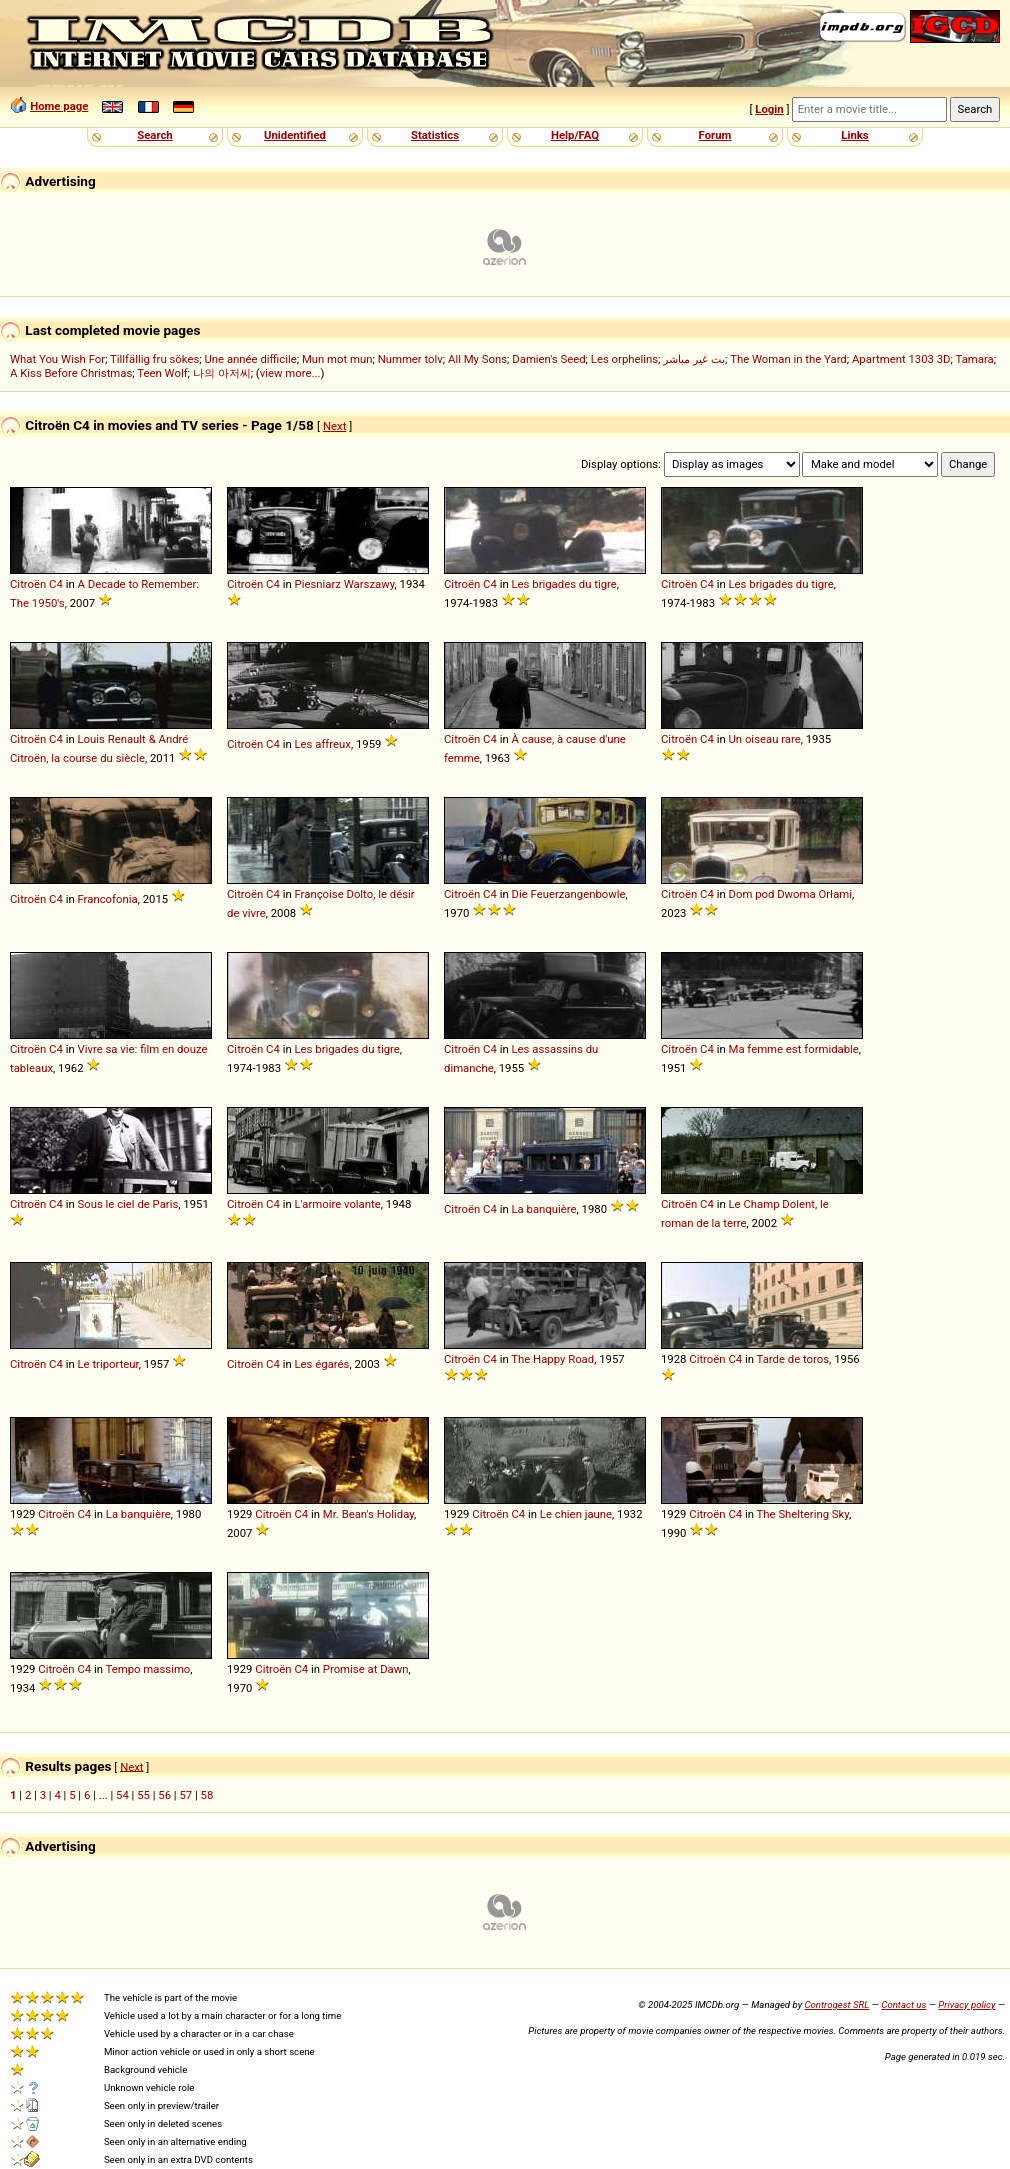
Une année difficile (250, 359)
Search (154, 135)
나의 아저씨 (222, 373)
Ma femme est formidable (794, 1049)
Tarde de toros (793, 1359)
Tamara (975, 359)
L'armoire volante (338, 1204)
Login (769, 109)
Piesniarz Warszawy (345, 584)
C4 (56, 584)
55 (143, 1795)
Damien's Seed (548, 359)
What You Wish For (57, 359)
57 (185, 1795)
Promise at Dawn (366, 1669)
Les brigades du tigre (564, 584)
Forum (715, 135)
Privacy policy (966, 2004)
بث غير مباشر (694, 359)
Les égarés (322, 1364)
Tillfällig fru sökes (154, 359)
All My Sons (477, 359)
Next (334, 426)
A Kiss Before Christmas (71, 373)
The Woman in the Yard (788, 359)
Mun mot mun (337, 359)
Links (854, 135)
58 (207, 1795)
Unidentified (295, 135)
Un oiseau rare (765, 739)
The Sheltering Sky (803, 1514)
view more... (290, 373)
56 (164, 1795)
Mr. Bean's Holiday (368, 1514)
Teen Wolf (162, 373)
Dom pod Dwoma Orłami (791, 894)
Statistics (435, 135)
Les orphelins (624, 359)
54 (122, 1795)
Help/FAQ (575, 135)
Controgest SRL (836, 2004)
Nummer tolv (410, 359)
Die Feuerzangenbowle (569, 894)
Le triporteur (108, 1364)
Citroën (28, 584)
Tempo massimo (148, 1669)
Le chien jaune (576, 1514)
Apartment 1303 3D (901, 359)
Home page (59, 106)
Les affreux (323, 744)
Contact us (903, 2004)
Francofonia (108, 899)
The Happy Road (552, 1359)
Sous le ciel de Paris (128, 1204)
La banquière (544, 1209)
